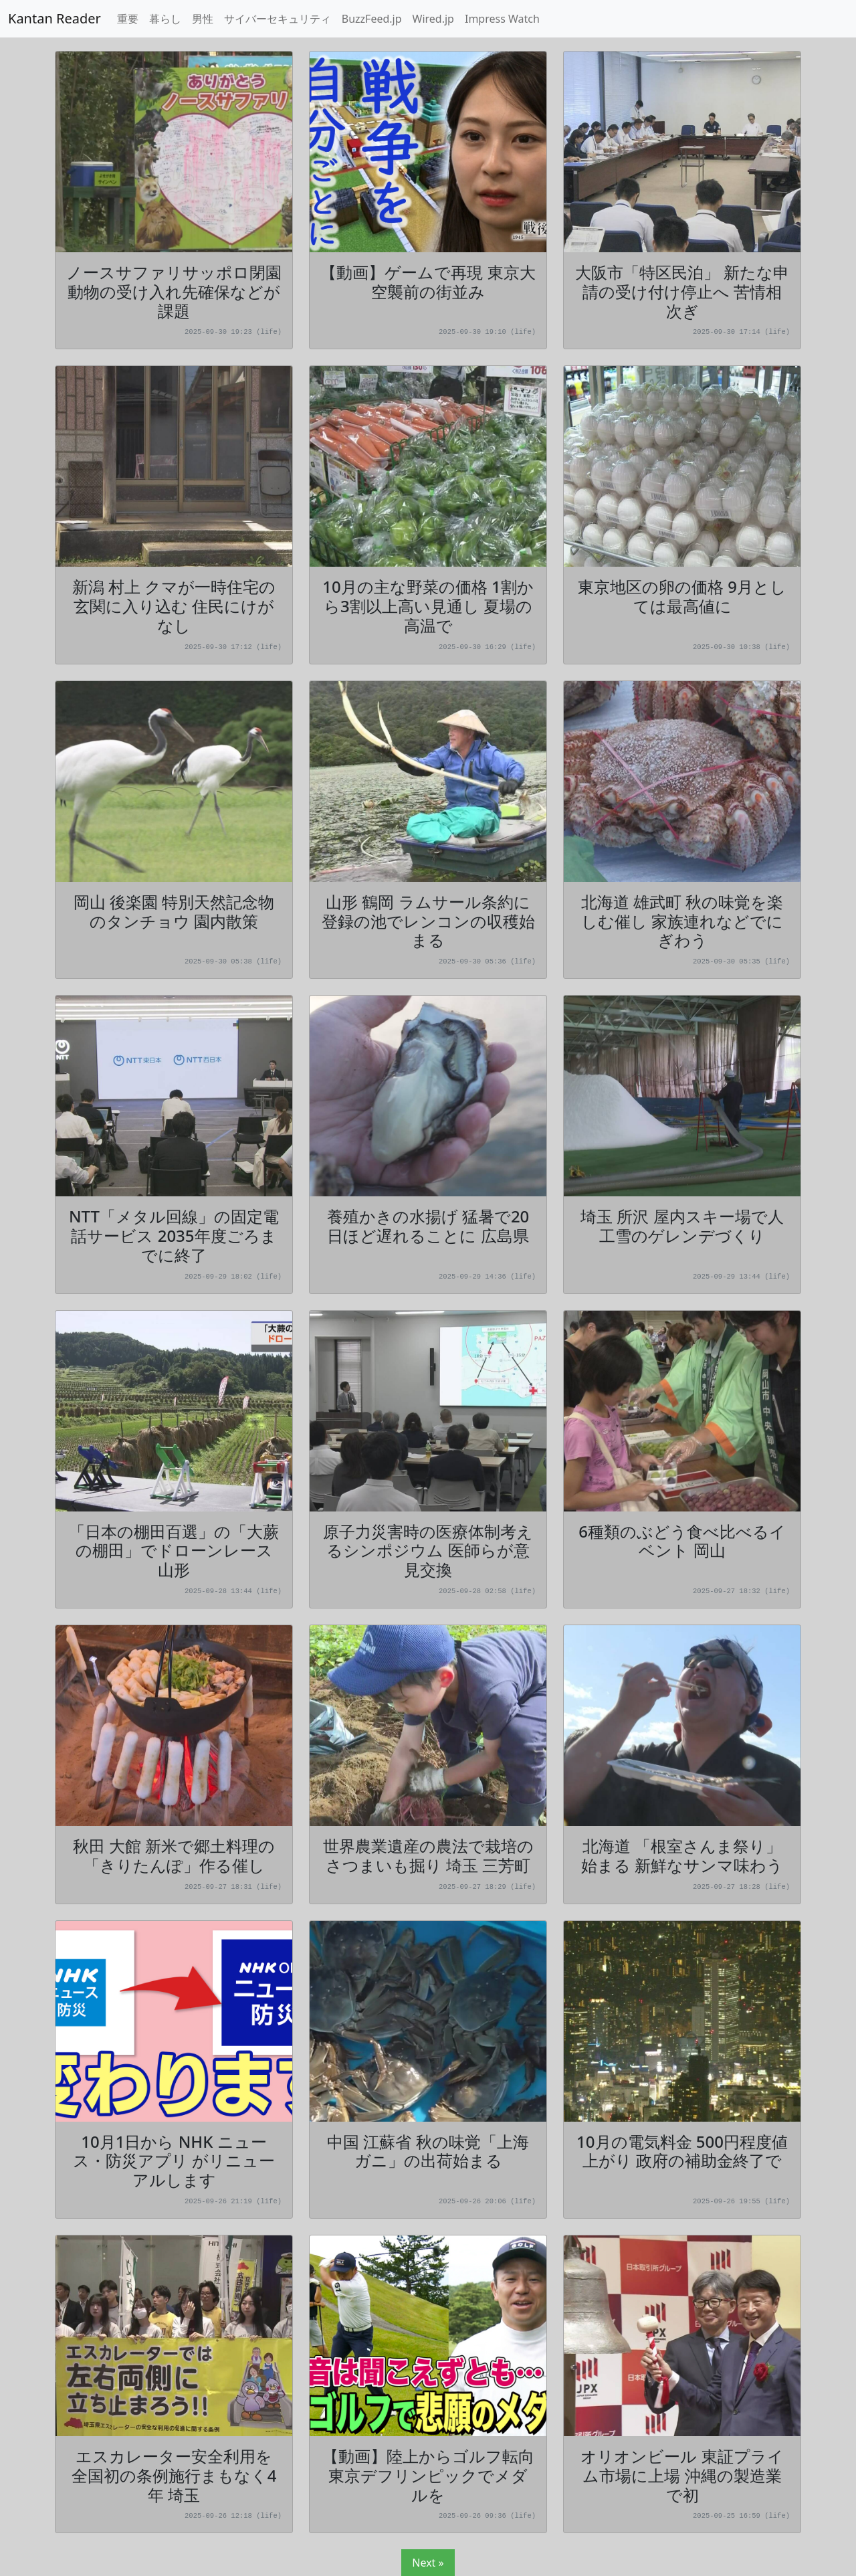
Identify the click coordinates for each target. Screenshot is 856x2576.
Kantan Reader (54, 18)
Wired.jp (433, 18)
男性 (202, 18)
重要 (127, 18)
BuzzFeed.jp (372, 18)
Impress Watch (502, 18)
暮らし (165, 18)
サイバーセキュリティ (277, 18)
